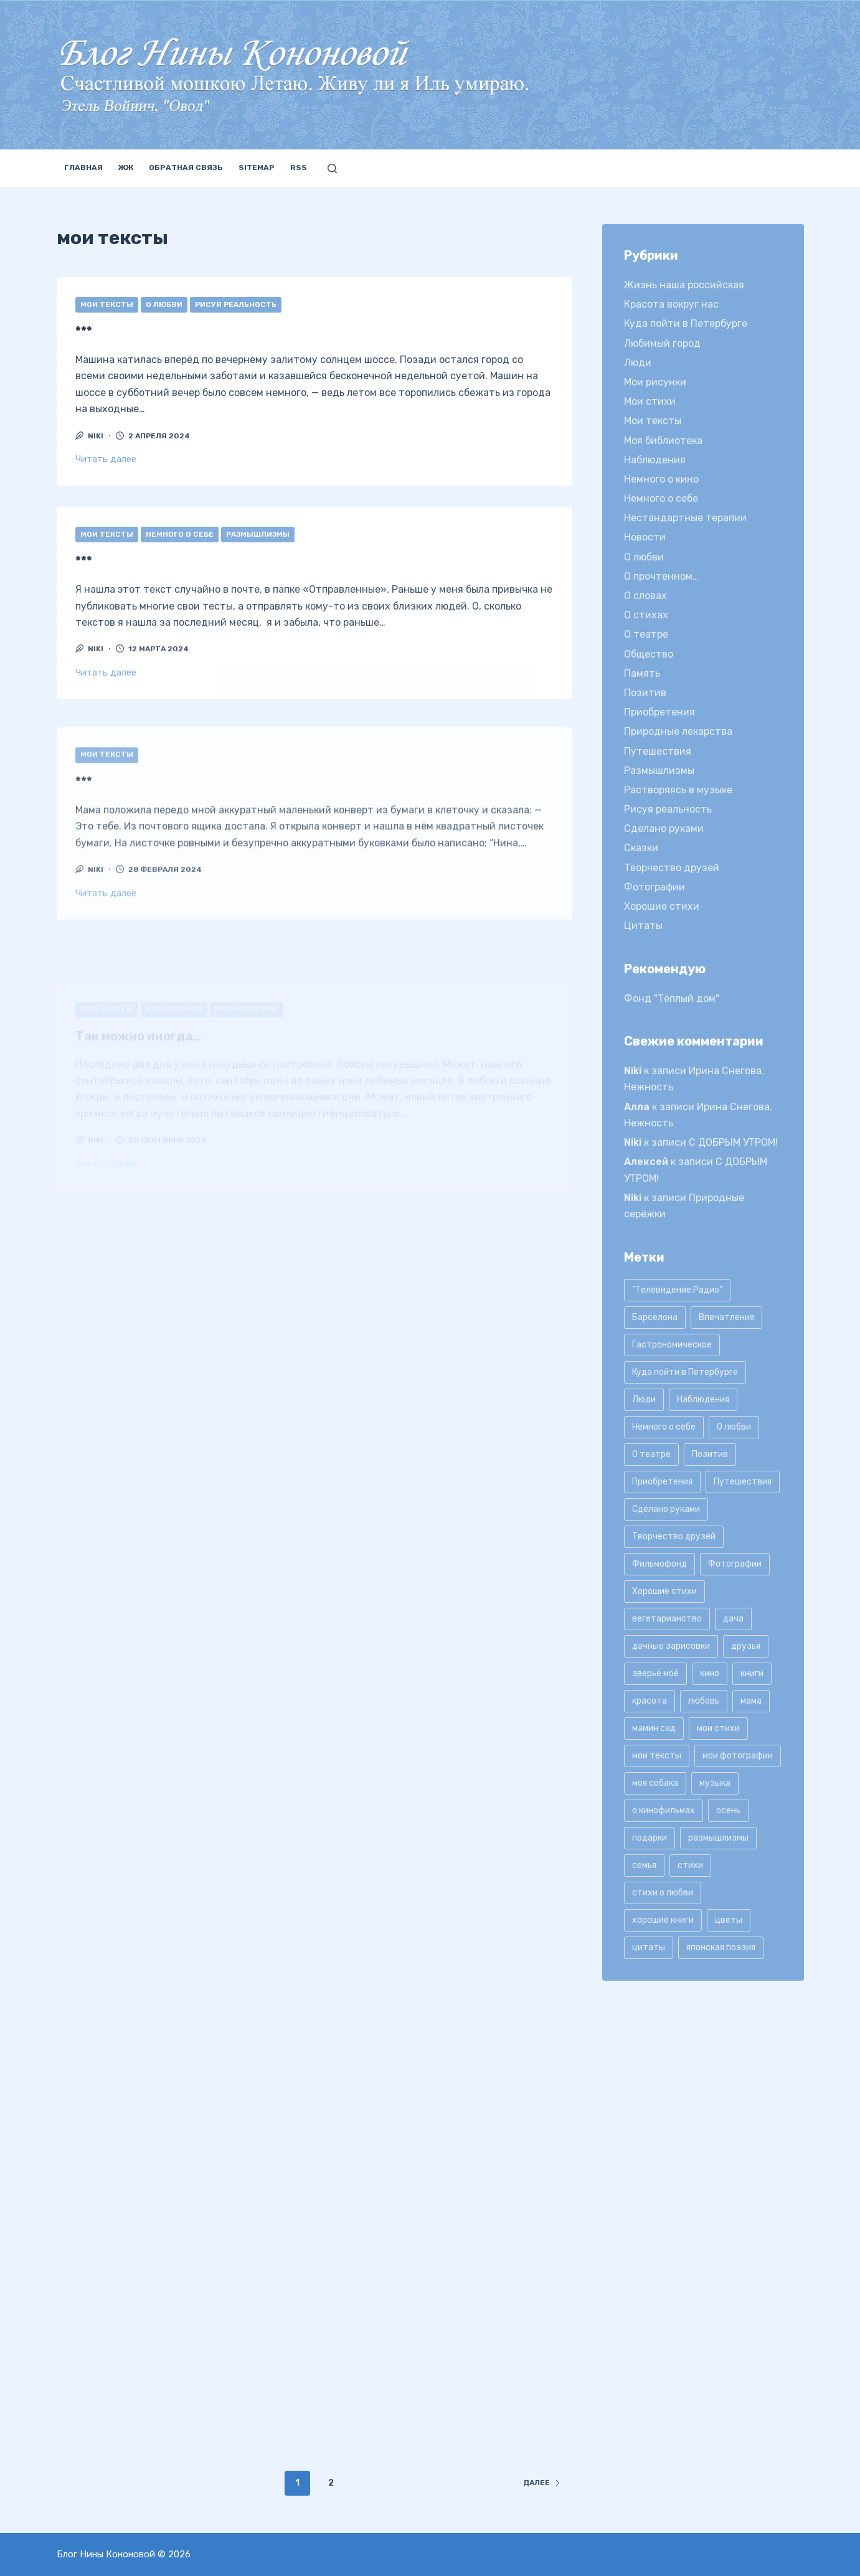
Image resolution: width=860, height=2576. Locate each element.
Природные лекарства (678, 731)
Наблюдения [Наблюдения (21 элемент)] (703, 1399)
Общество (648, 654)
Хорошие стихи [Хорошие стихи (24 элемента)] (664, 1591)
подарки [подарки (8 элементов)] (649, 1838)
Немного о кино (661, 479)
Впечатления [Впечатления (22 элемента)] (726, 1317)
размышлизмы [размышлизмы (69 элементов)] (718, 1838)
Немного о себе (180, 554)
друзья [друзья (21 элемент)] (745, 1646)
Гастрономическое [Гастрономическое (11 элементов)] (672, 1344)
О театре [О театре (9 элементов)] (651, 1454)
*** (83, 331)
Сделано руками (664, 828)
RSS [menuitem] (298, 167)
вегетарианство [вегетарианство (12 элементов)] (667, 1618)
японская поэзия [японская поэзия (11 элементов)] (720, 1947)
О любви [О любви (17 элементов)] (734, 1427)
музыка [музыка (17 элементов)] (714, 1783)
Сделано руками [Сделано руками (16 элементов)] (666, 1509)
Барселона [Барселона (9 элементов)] (655, 1317)
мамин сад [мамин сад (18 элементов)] (654, 1728)
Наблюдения (655, 460)
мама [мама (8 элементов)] (751, 1701)
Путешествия (657, 751)
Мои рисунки (655, 382)
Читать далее (105, 459)
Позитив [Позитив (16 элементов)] (710, 1454)
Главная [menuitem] (83, 167)
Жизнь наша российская (684, 285)
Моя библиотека (663, 440)
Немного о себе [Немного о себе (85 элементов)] (664, 1427)
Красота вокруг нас (671, 304)
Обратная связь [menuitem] (186, 167)
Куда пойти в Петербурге (685, 323)
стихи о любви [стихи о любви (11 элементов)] (662, 1892)
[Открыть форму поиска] (332, 168)
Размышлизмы (258, 554)
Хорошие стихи (661, 906)
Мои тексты (106, 304)
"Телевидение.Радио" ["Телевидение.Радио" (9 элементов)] (677, 1290)
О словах (645, 596)
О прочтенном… (661, 576)
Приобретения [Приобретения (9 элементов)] (662, 1481)
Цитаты (643, 926)
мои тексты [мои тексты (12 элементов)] (656, 1755)
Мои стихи (650, 401)
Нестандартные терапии (685, 518)
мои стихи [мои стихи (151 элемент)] (718, 1728)
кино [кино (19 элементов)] (709, 1673)
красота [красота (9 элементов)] (649, 1701)
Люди (637, 363)
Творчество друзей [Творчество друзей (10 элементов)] (674, 1536)
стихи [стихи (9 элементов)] (690, 1865)
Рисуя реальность (235, 304)
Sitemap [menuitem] (257, 167)
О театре (646, 634)
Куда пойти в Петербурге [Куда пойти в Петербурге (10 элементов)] (685, 1372)
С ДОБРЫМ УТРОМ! (733, 1142)
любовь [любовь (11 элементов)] (703, 1701)
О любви (164, 304)
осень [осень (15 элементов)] (728, 1810)
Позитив (645, 693)
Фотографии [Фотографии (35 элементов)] (735, 1564)
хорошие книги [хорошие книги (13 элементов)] (663, 1920)
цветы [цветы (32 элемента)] (728, 1920)
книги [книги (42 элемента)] (751, 1673)
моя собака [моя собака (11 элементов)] (655, 1783)
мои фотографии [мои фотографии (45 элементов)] (737, 1755)
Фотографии (654, 887)
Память (642, 673)
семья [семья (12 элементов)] (644, 1865)
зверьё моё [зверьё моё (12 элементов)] (655, 1673)
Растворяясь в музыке (678, 790)
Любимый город (662, 343)
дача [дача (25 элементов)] (733, 1618)
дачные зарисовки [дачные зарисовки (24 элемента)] (671, 1646)
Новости (645, 537)
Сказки (641, 848)
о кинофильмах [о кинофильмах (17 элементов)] (663, 1810)
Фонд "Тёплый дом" (671, 998)
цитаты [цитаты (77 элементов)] (648, 1947)
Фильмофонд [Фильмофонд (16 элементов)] (659, 1564)
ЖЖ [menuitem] (125, 167)
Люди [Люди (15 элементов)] (644, 1399)
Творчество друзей (671, 868)
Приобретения (659, 712)
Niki (632, 1071)
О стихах (646, 615)
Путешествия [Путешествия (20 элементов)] (743, 1481)
